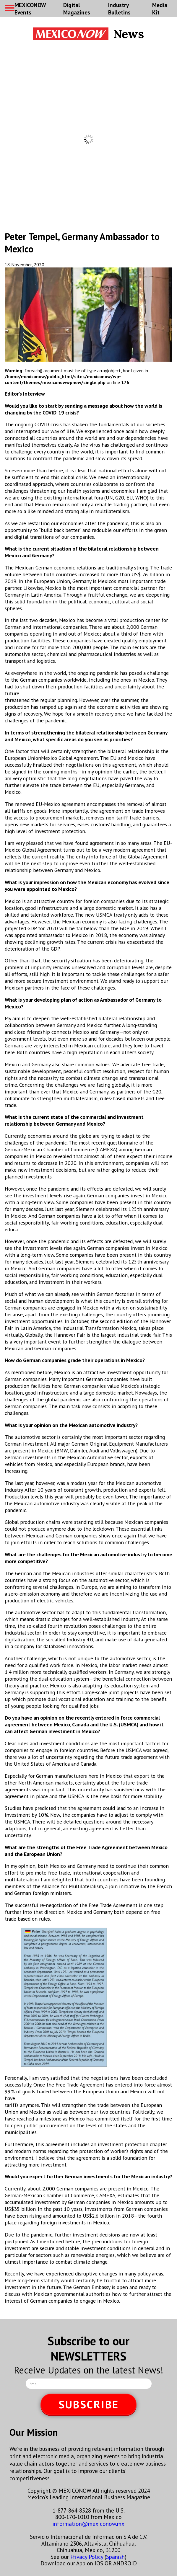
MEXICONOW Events (30, 8)
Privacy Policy (86, 2556)
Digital (76, 8)
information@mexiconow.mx (88, 2523)
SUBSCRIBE (89, 2404)
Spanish (115, 2556)
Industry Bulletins (119, 8)
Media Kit (159, 8)
